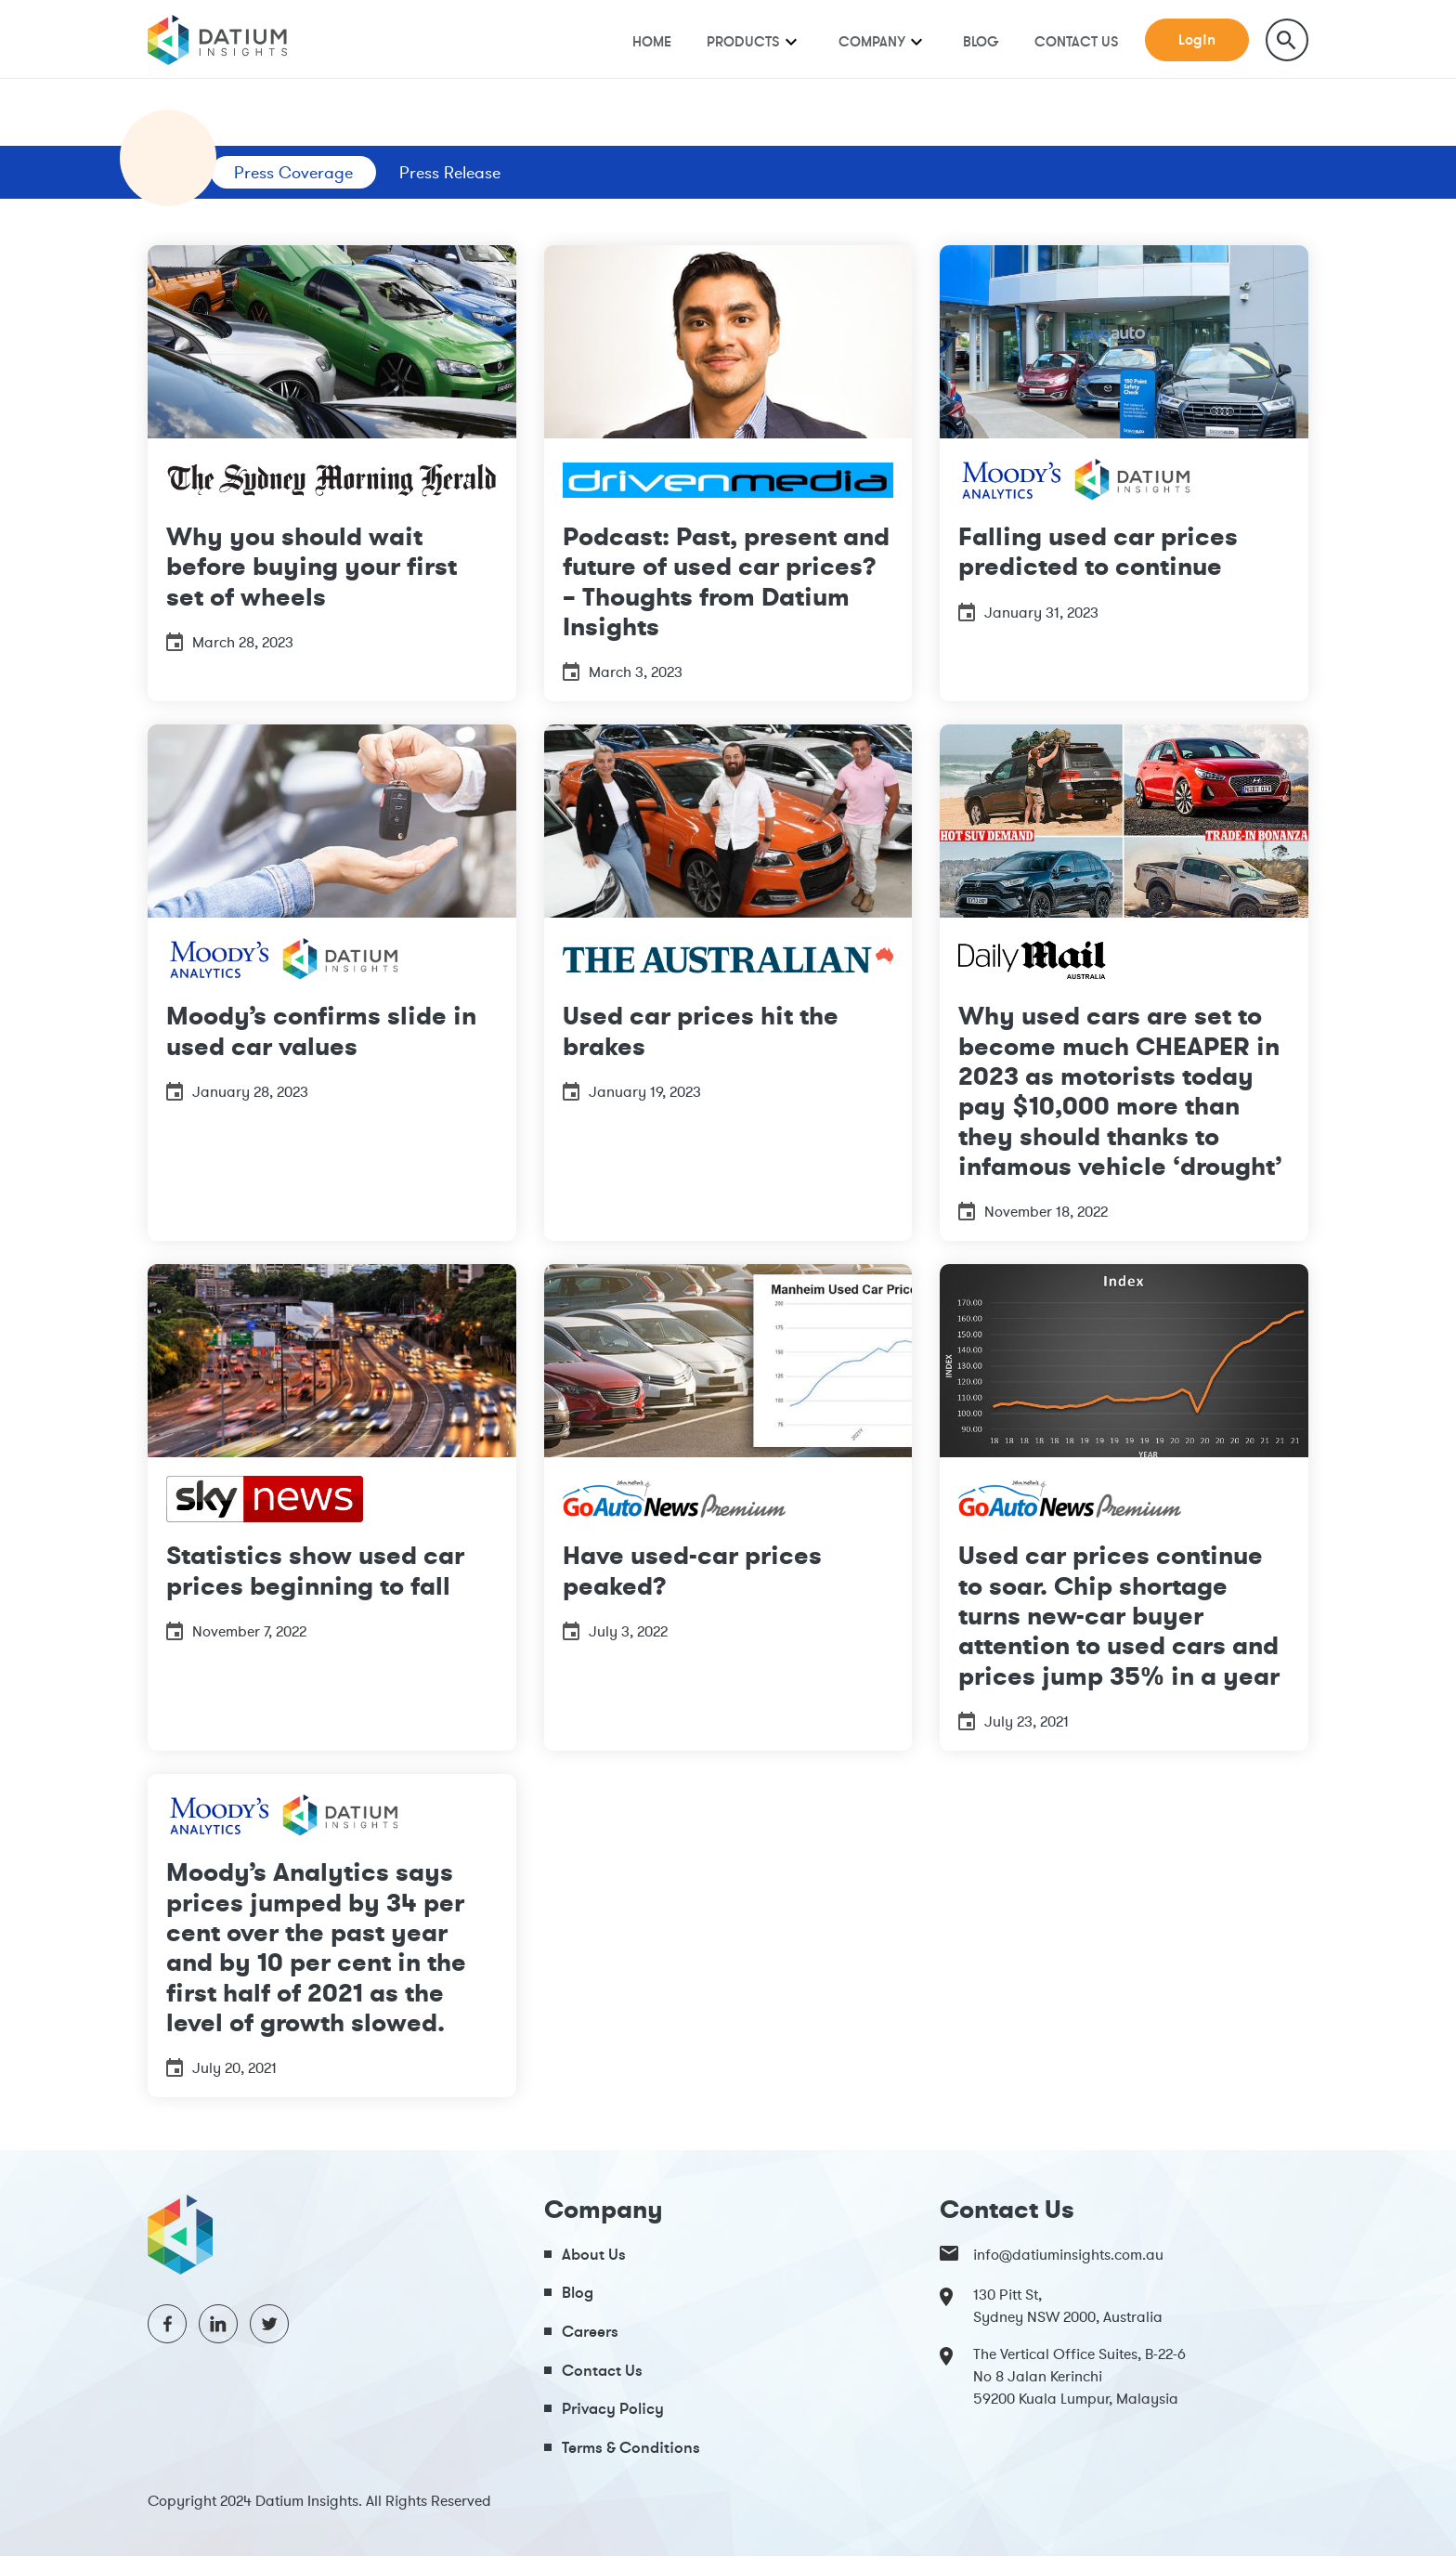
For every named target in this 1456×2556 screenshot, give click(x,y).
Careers (590, 2331)
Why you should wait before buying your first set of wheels (311, 566)
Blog (981, 41)
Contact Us (1076, 41)
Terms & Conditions (631, 2447)
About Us (594, 2253)
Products (743, 41)
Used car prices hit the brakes (700, 1030)
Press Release (449, 172)
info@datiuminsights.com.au (1051, 2254)
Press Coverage (293, 172)
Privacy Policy (613, 2408)
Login (1197, 39)
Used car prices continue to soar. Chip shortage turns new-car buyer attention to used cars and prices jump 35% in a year (1119, 1615)
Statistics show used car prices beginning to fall (315, 1570)
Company (871, 41)
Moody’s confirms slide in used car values (321, 1030)
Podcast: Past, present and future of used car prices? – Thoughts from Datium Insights (726, 581)
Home (651, 41)
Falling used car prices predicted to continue (1098, 551)
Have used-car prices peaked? (692, 1570)
